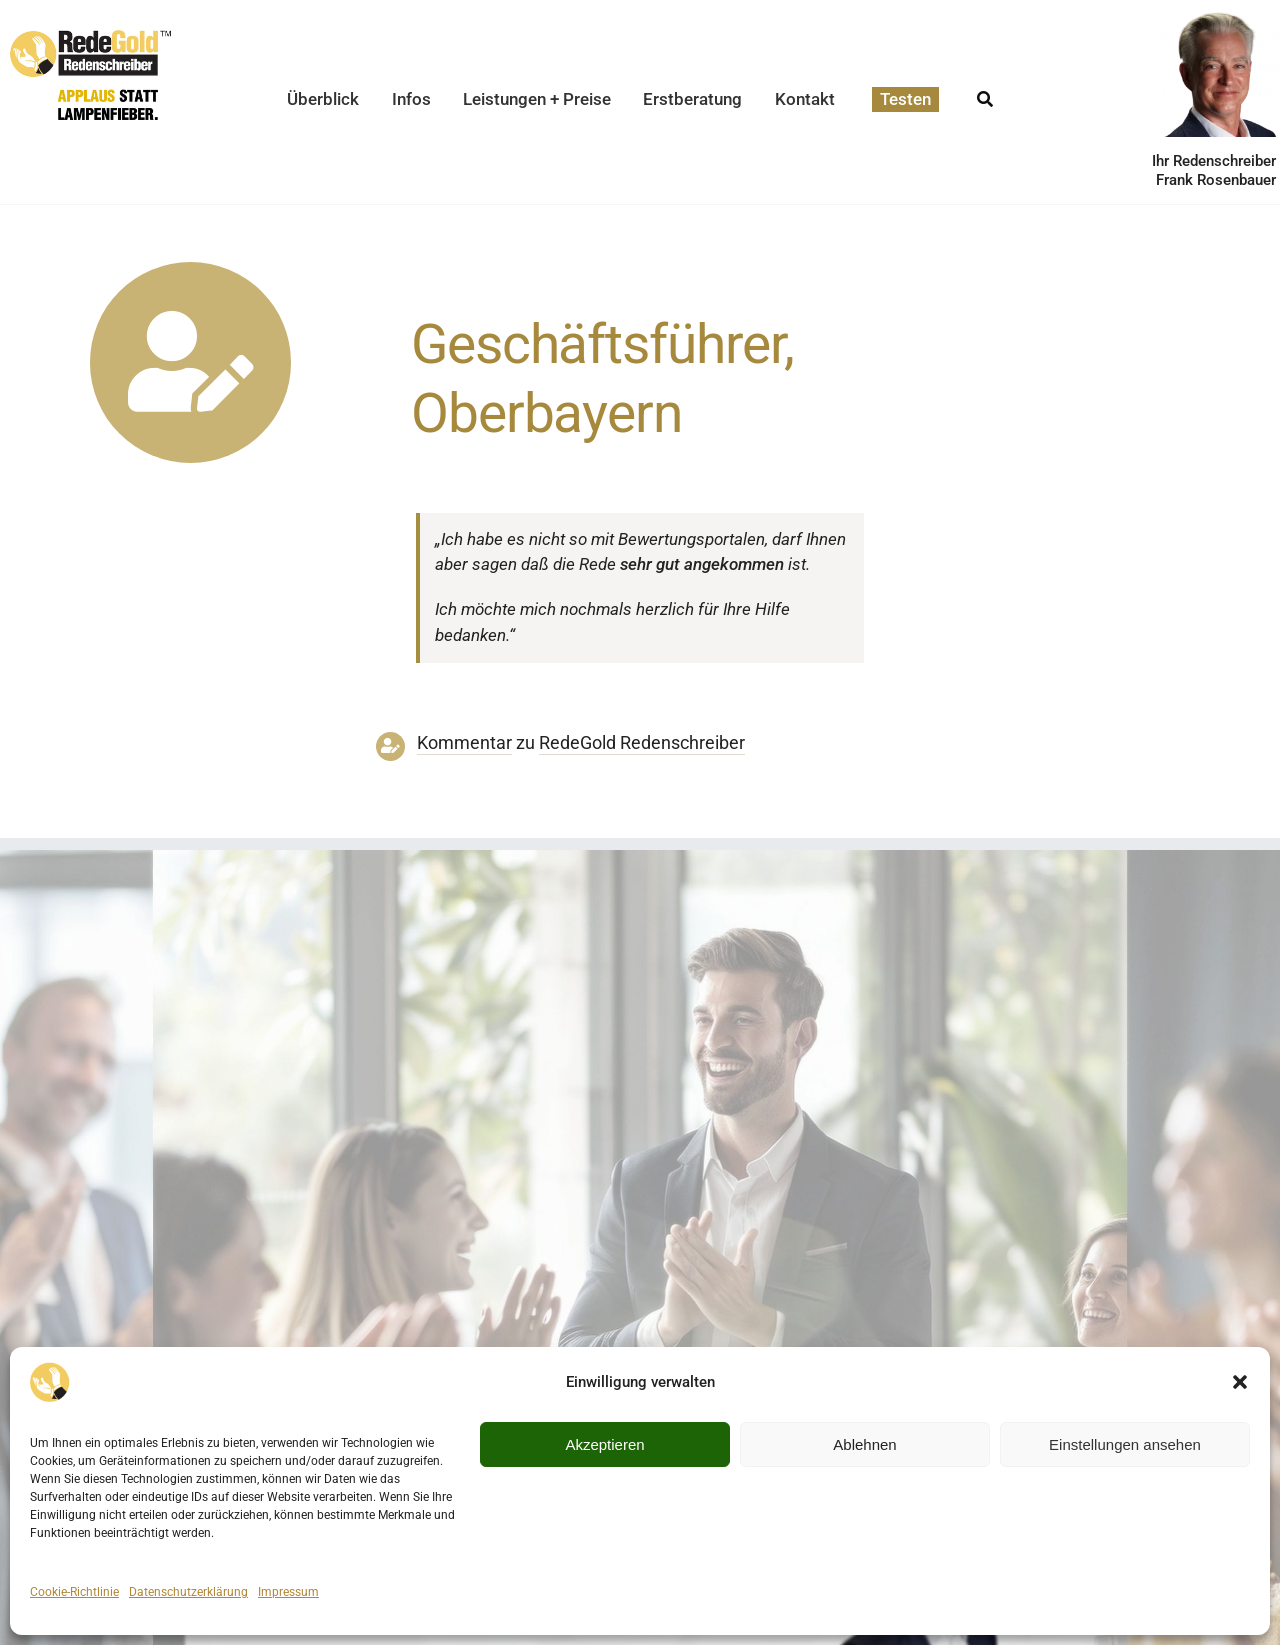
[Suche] (985, 93)
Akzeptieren (604, 1444)
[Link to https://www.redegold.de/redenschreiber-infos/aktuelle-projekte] (190, 362)
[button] (1240, 1382)
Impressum (288, 1592)
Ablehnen (864, 1444)
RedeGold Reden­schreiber (642, 743)
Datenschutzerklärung (188, 1592)
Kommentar (464, 743)
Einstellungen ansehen (1125, 1444)
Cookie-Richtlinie (74, 1592)
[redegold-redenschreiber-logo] (90, 38)
